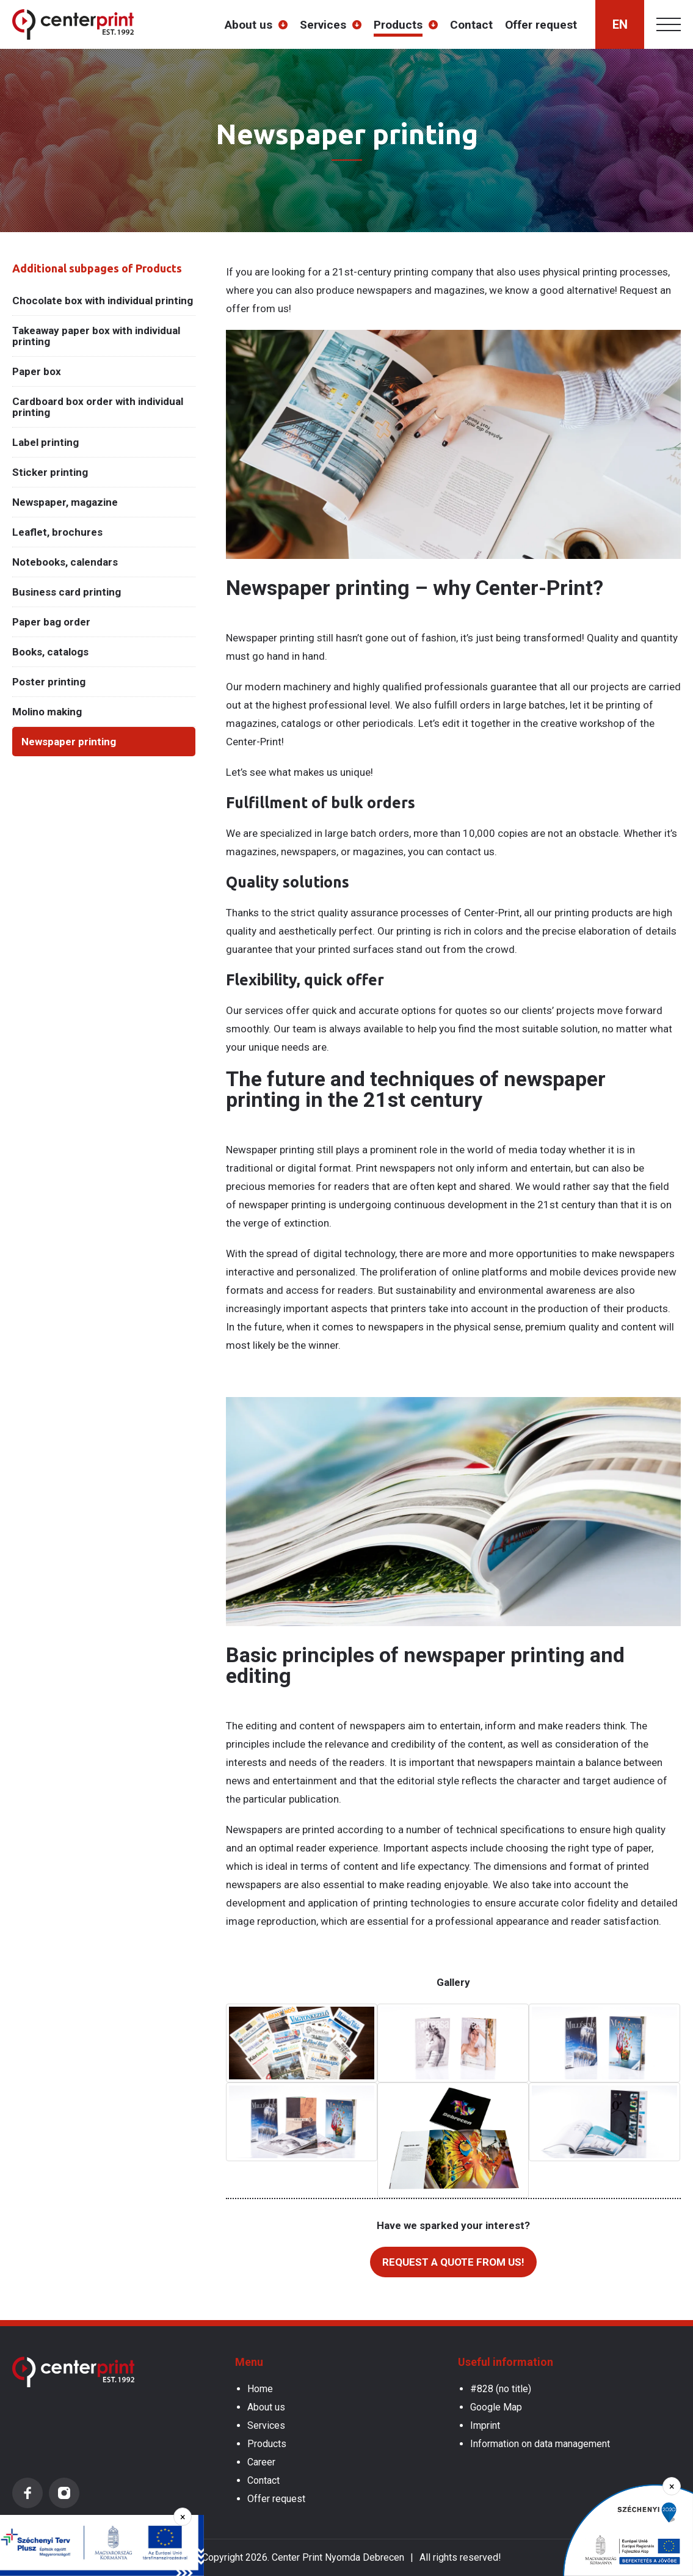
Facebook (27, 2493)
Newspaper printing (68, 741)
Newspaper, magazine (65, 502)
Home (260, 2389)
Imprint (485, 2425)
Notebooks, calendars (65, 562)
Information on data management (540, 2444)
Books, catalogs (50, 652)
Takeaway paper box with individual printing (96, 336)
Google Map (496, 2407)
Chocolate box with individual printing (102, 300)
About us (248, 25)
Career (261, 2462)
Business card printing (66, 592)
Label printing (45, 442)
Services (323, 25)
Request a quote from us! (453, 2262)
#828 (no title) (500, 2389)
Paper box (36, 371)
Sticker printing (50, 472)
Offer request (541, 25)
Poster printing (48, 682)
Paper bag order (51, 622)
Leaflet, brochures (57, 532)
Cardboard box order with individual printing (97, 406)
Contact (471, 25)
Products (398, 25)
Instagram (64, 2493)
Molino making (47, 712)
